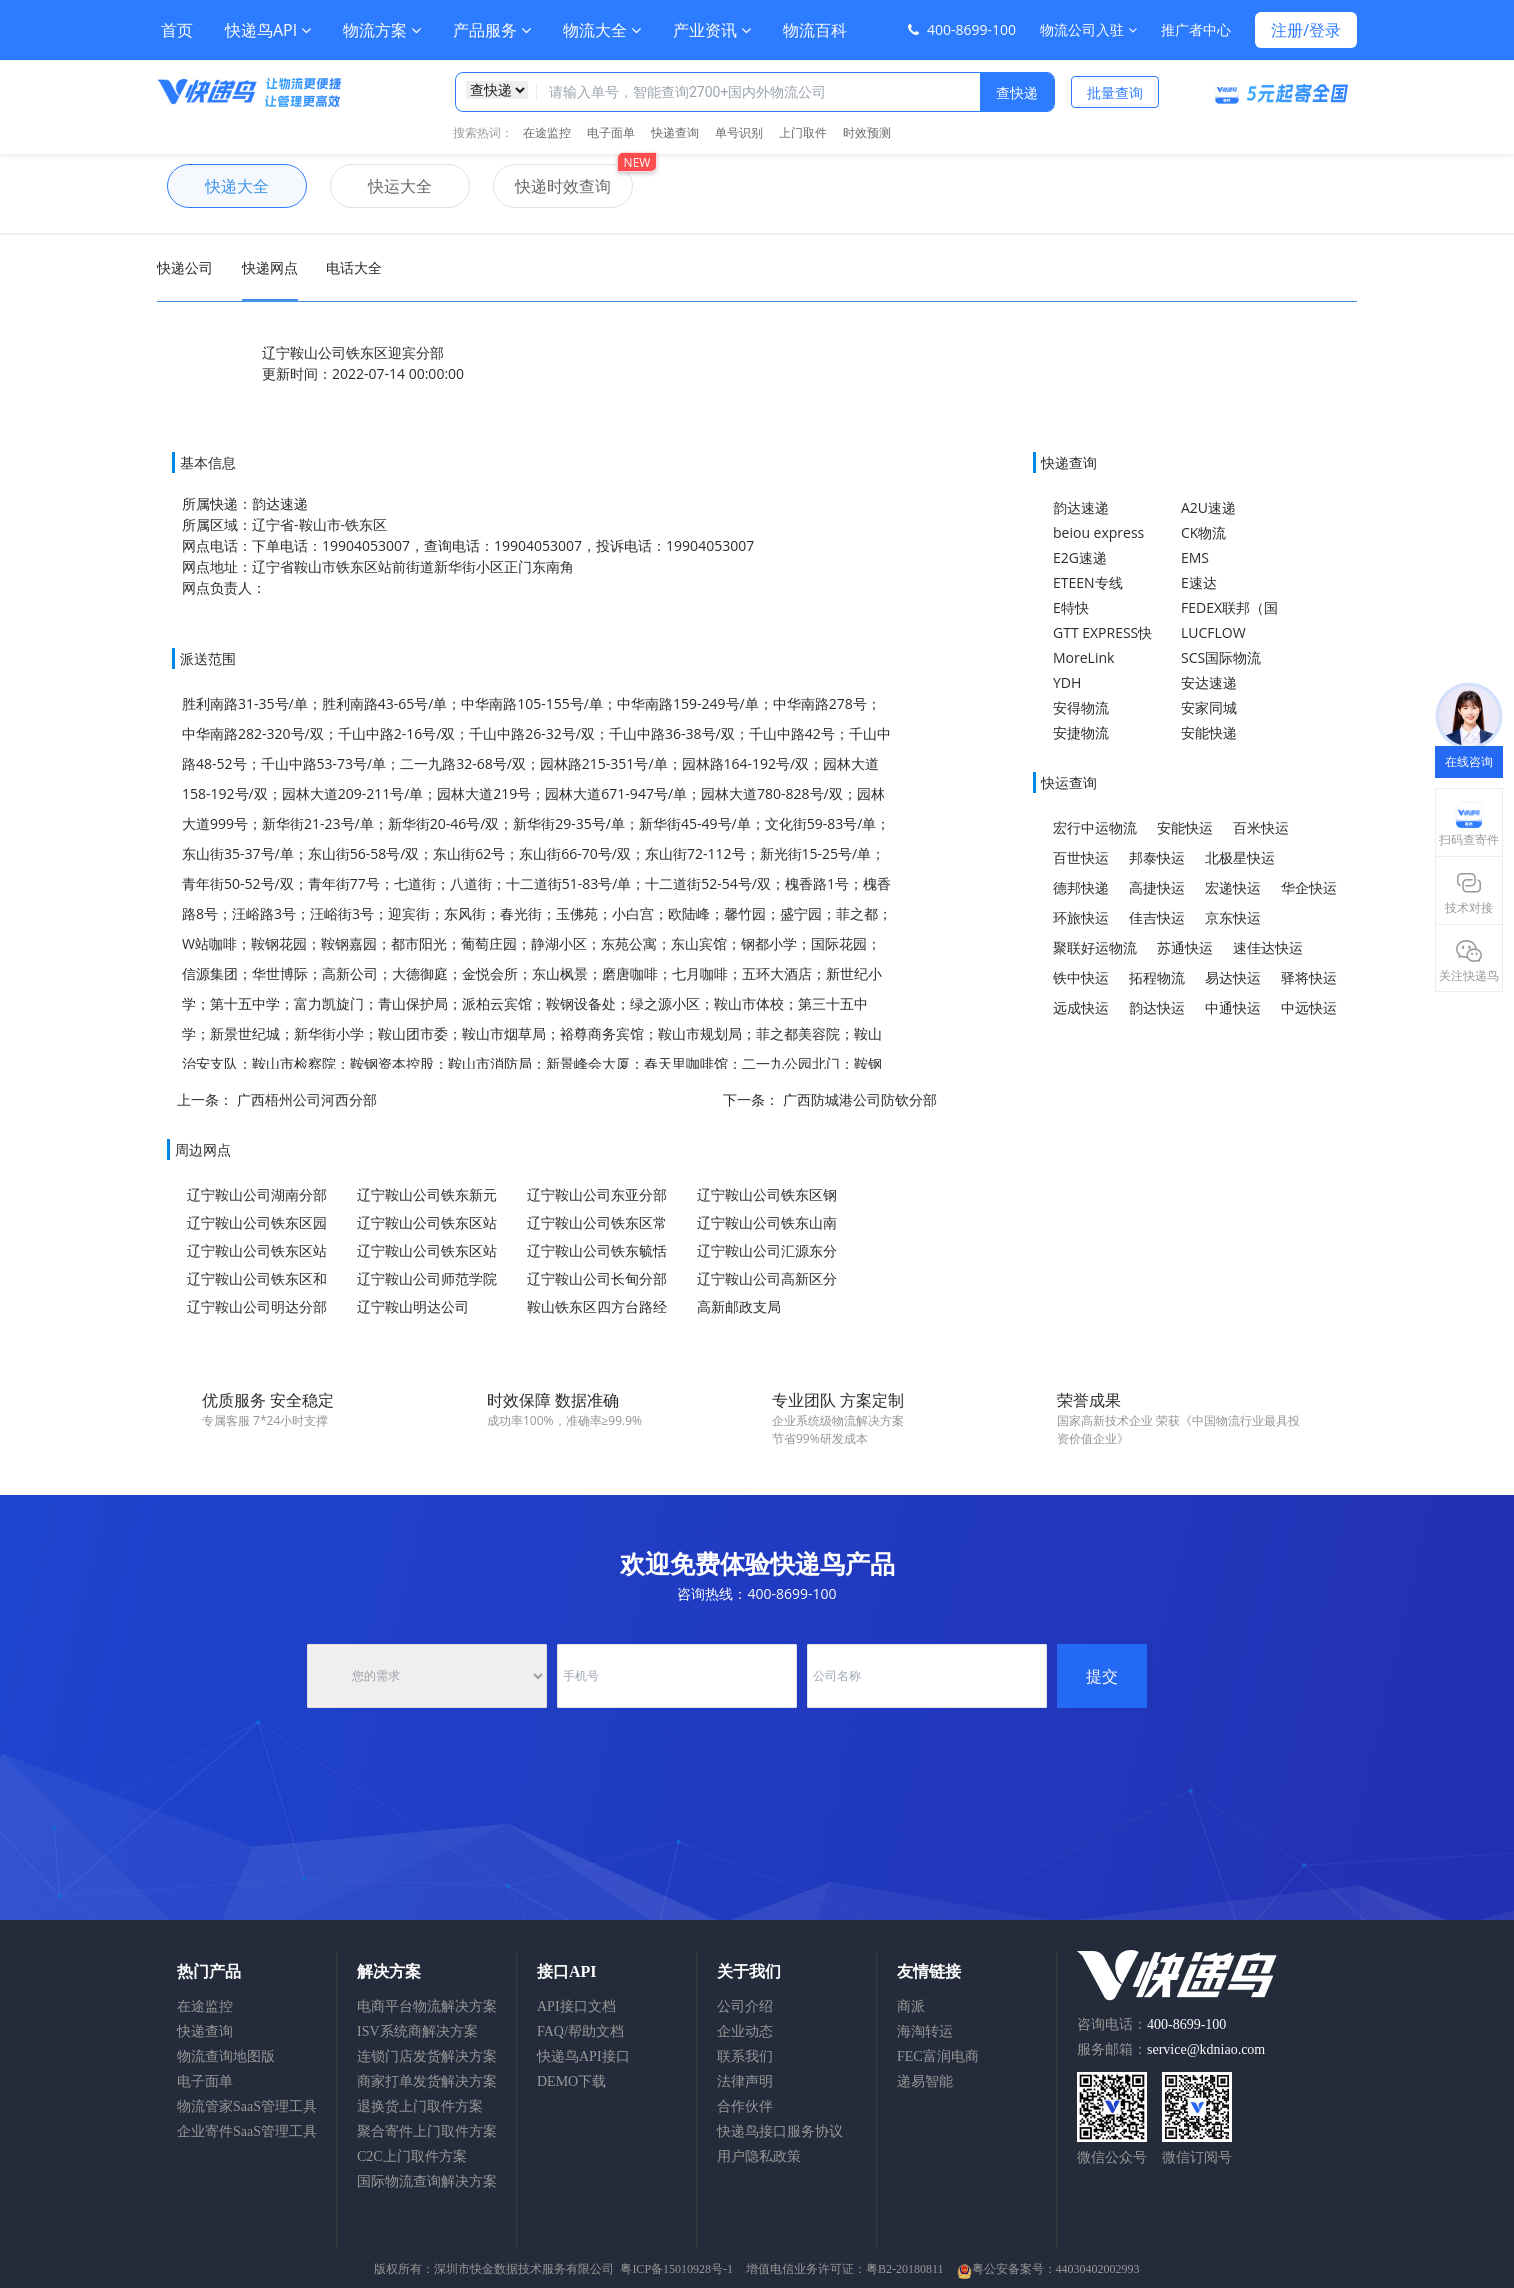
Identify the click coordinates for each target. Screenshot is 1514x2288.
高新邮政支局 (739, 1306)
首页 (177, 30)
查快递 (1017, 92)
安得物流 (1081, 707)
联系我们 (745, 2056)
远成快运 (1081, 1007)
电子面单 (611, 132)
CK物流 (1203, 532)
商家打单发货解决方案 (427, 2081)
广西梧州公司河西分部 (307, 1099)
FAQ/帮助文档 (580, 2031)
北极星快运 (1240, 857)
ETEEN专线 (1088, 582)
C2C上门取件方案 (412, 2156)
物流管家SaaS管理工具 (247, 2106)
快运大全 (381, 186)
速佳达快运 (1268, 947)
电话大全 (354, 267)
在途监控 (547, 132)
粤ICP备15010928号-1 (676, 2269)
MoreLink (1083, 657)
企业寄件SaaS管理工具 (247, 2131)
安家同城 (1209, 707)
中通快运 (1233, 1007)
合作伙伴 (745, 2106)
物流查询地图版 (226, 2056)
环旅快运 (1081, 917)
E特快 (1071, 607)
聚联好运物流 (1095, 947)
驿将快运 (1309, 977)
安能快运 (1185, 827)
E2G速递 (1080, 557)
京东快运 (1233, 917)
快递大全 (218, 186)
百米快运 (1261, 827)
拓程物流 (1157, 977)
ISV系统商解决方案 (417, 2031)
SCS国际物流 (1221, 657)
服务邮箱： (1171, 2049)
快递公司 (185, 267)
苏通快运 (1185, 947)
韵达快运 (1157, 1007)
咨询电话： (1151, 2024)
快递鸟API (268, 30)
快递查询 (675, 132)
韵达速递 (1081, 507)
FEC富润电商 (938, 2056)
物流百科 (815, 30)
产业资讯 (712, 30)
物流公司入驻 (1088, 29)
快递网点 (270, 267)
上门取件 (803, 132)
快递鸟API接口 (583, 2056)
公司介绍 (745, 2006)
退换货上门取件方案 (420, 2106)
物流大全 (602, 30)
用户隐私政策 (759, 2156)
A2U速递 (1208, 507)
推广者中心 (1196, 29)
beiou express (1098, 532)
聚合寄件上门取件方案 (427, 2131)
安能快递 (1209, 732)
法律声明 (745, 2081)
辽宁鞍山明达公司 (413, 1306)
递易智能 (925, 2081)
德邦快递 (1081, 887)
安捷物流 (1081, 732)
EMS (1195, 557)
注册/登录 (1306, 30)
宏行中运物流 (1095, 827)
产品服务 (492, 30)
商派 (911, 2006)
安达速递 (1209, 682)
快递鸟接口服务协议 (780, 2131)
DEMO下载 (571, 2081)
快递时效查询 (552, 186)
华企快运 (1309, 887)
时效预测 (867, 132)
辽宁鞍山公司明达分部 (257, 1306)
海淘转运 (925, 2031)
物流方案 (382, 30)
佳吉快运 (1157, 917)
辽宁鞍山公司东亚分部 (597, 1194)
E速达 (1199, 582)
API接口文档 (576, 2006)
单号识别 (739, 132)
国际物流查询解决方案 (427, 2181)
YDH (1067, 682)
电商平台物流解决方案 (427, 2006)
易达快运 (1233, 977)
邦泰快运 (1157, 857)
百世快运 (1081, 857)
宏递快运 (1233, 887)
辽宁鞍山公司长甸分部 (597, 1278)
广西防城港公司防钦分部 (860, 1099)
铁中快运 (1081, 977)
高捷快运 (1157, 887)
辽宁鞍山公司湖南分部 (257, 1194)
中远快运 (1309, 1007)
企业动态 (745, 2031)
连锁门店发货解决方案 (427, 2056)
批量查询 (1115, 92)
